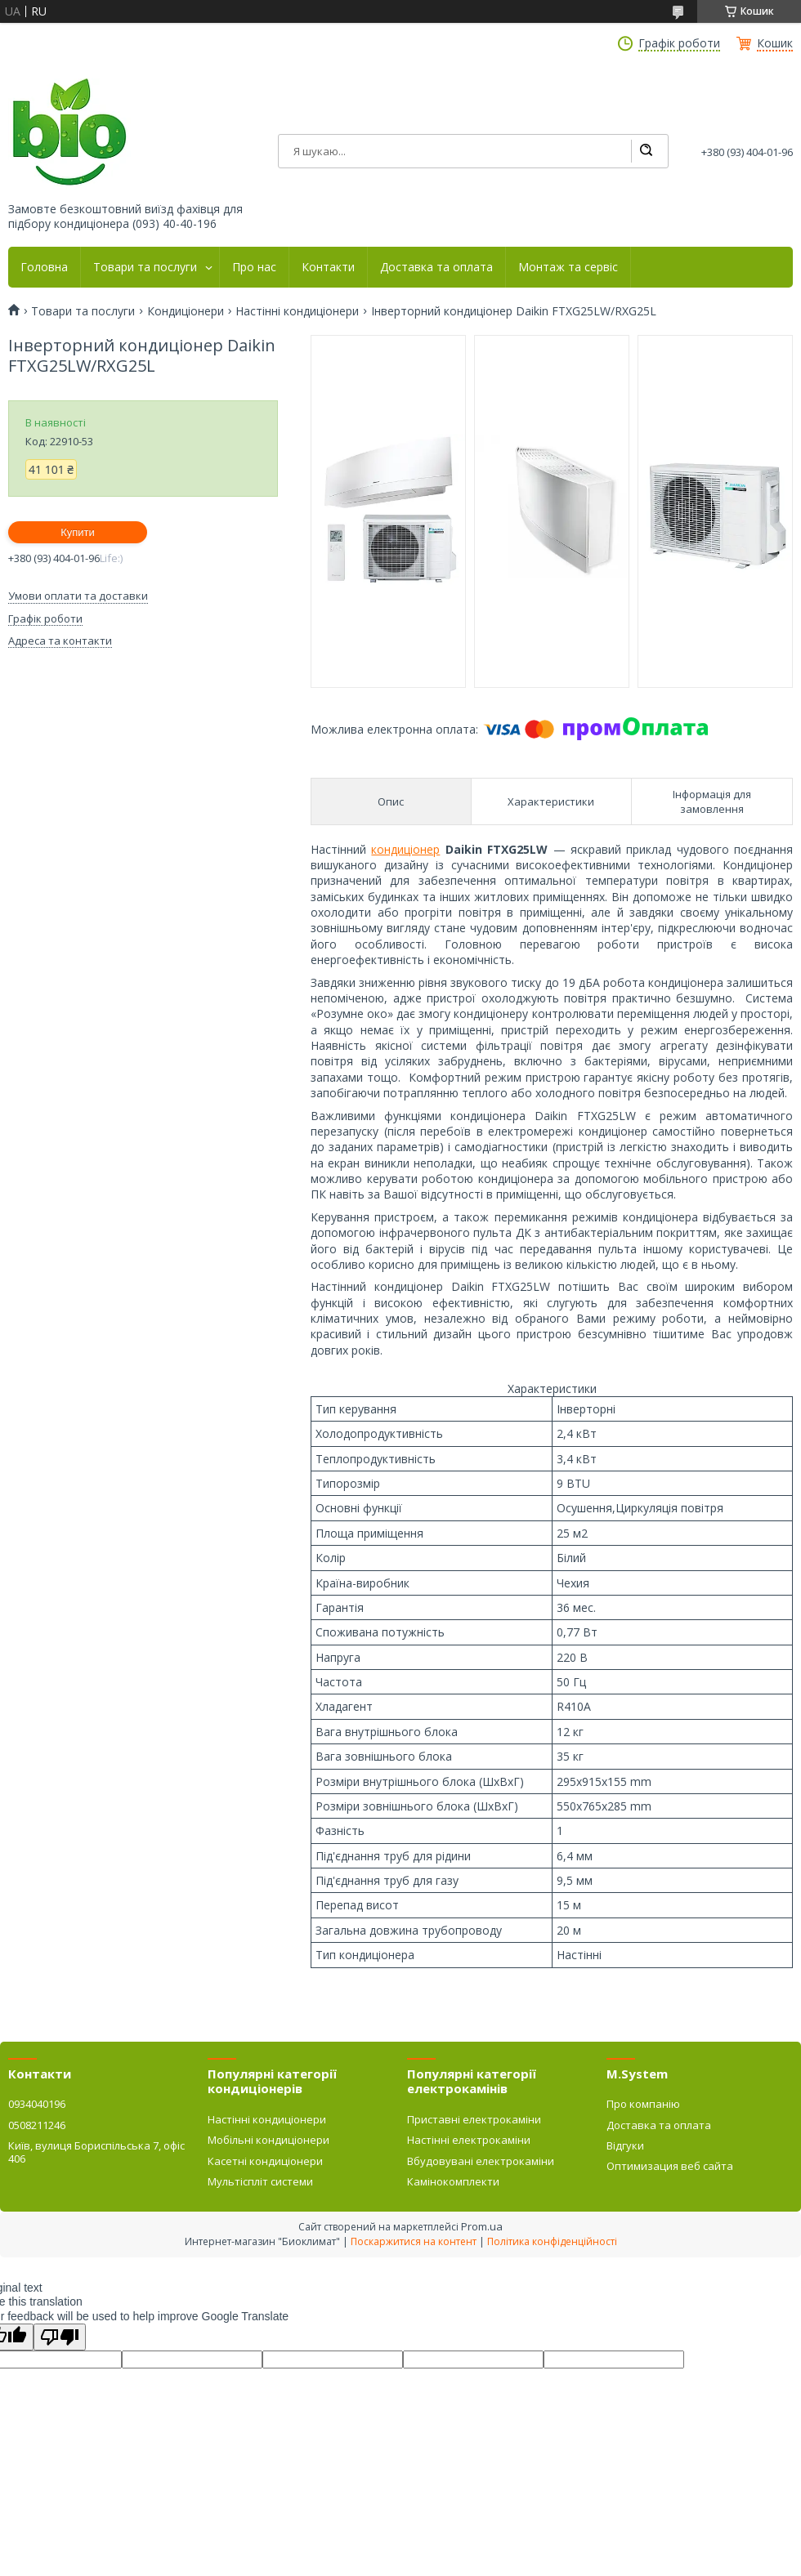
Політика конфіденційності (552, 2241)
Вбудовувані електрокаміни (480, 2161)
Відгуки (625, 2145)
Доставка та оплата (436, 267)
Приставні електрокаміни (474, 2119)
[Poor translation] (60, 2337)
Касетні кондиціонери (265, 2161)
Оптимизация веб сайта (669, 2166)
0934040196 (36, 2103)
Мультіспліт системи (260, 2181)
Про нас (254, 267)
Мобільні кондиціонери (268, 2139)
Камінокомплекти (453, 2181)
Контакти (328, 267)
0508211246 (36, 2125)
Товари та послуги (145, 267)
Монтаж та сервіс (568, 267)
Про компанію (643, 2103)
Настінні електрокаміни (468, 2139)
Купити (77, 532)
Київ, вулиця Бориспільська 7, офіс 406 (96, 2152)
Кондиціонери (185, 311)
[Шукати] (645, 151)
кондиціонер (405, 849)
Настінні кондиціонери (297, 311)
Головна (44, 267)
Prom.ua (482, 2226)
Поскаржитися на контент (414, 2241)
